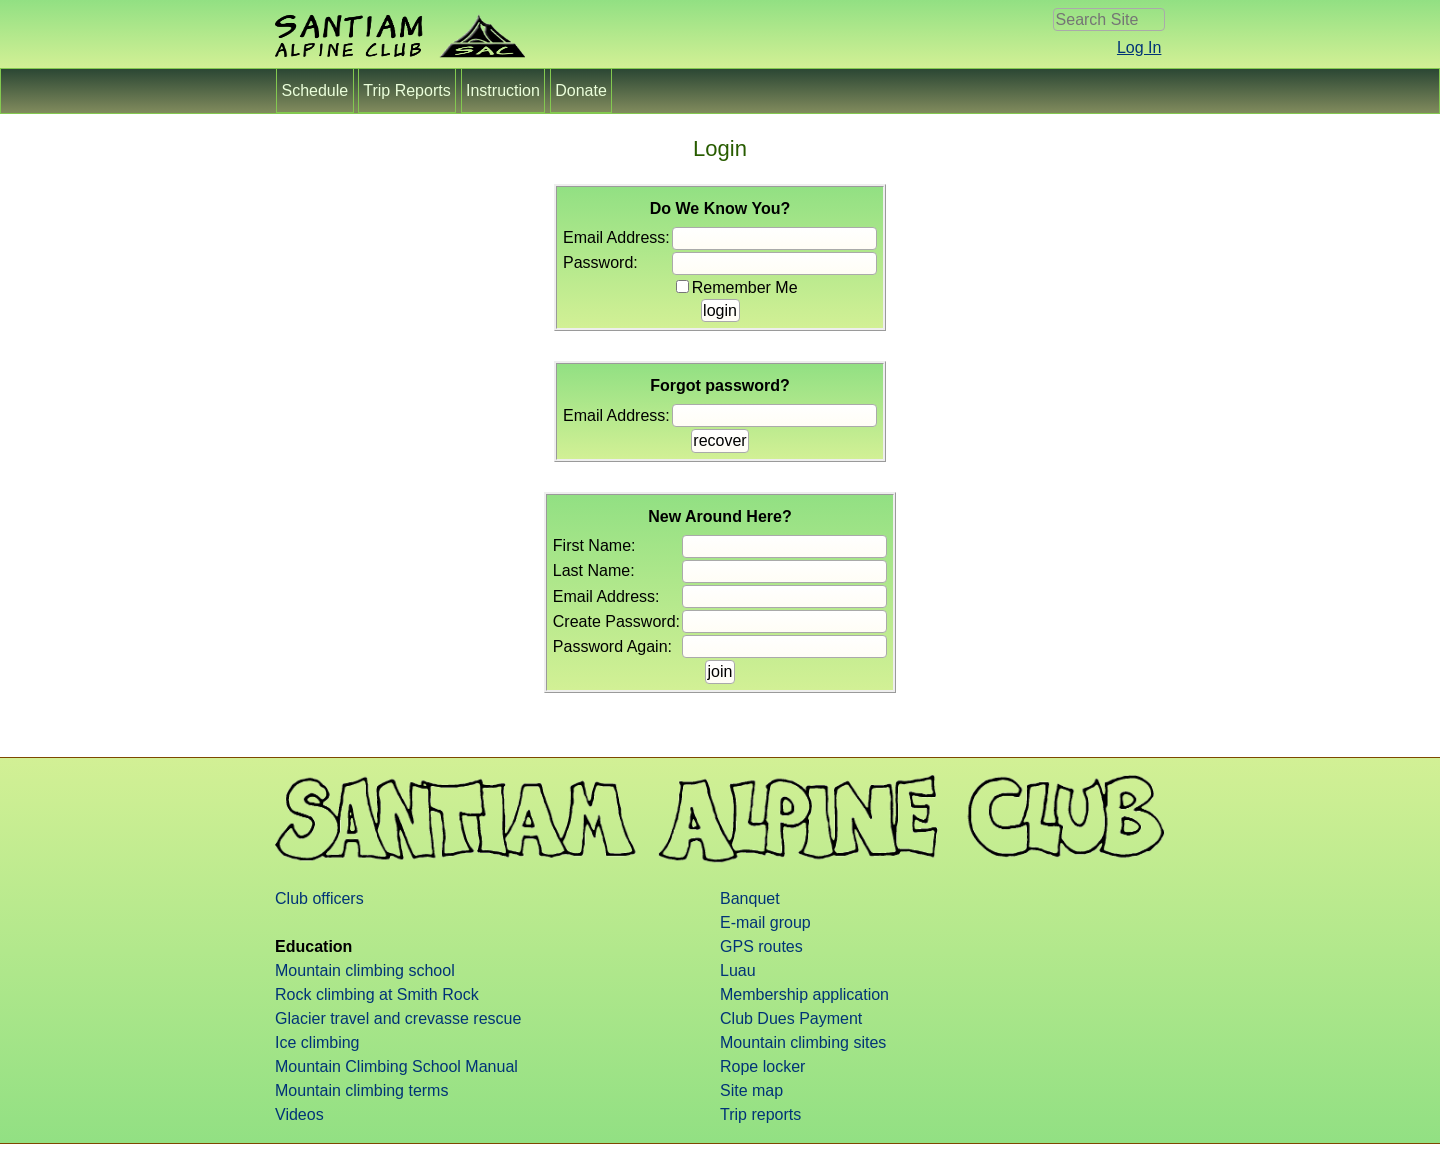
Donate (581, 90)
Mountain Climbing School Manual (396, 1066)
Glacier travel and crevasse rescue (398, 1018)
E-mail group (765, 922)
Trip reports (760, 1114)
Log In (1139, 47)
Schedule (315, 90)
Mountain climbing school (365, 970)
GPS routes (761, 946)
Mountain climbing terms (361, 1090)
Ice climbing (317, 1042)
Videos (299, 1114)
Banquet (750, 898)
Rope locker (762, 1066)
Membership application (804, 994)
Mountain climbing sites (803, 1042)
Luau (738, 970)
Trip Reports (407, 90)
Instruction (503, 90)
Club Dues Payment (791, 1018)
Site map (751, 1090)
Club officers (319, 898)
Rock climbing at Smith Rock (377, 994)
